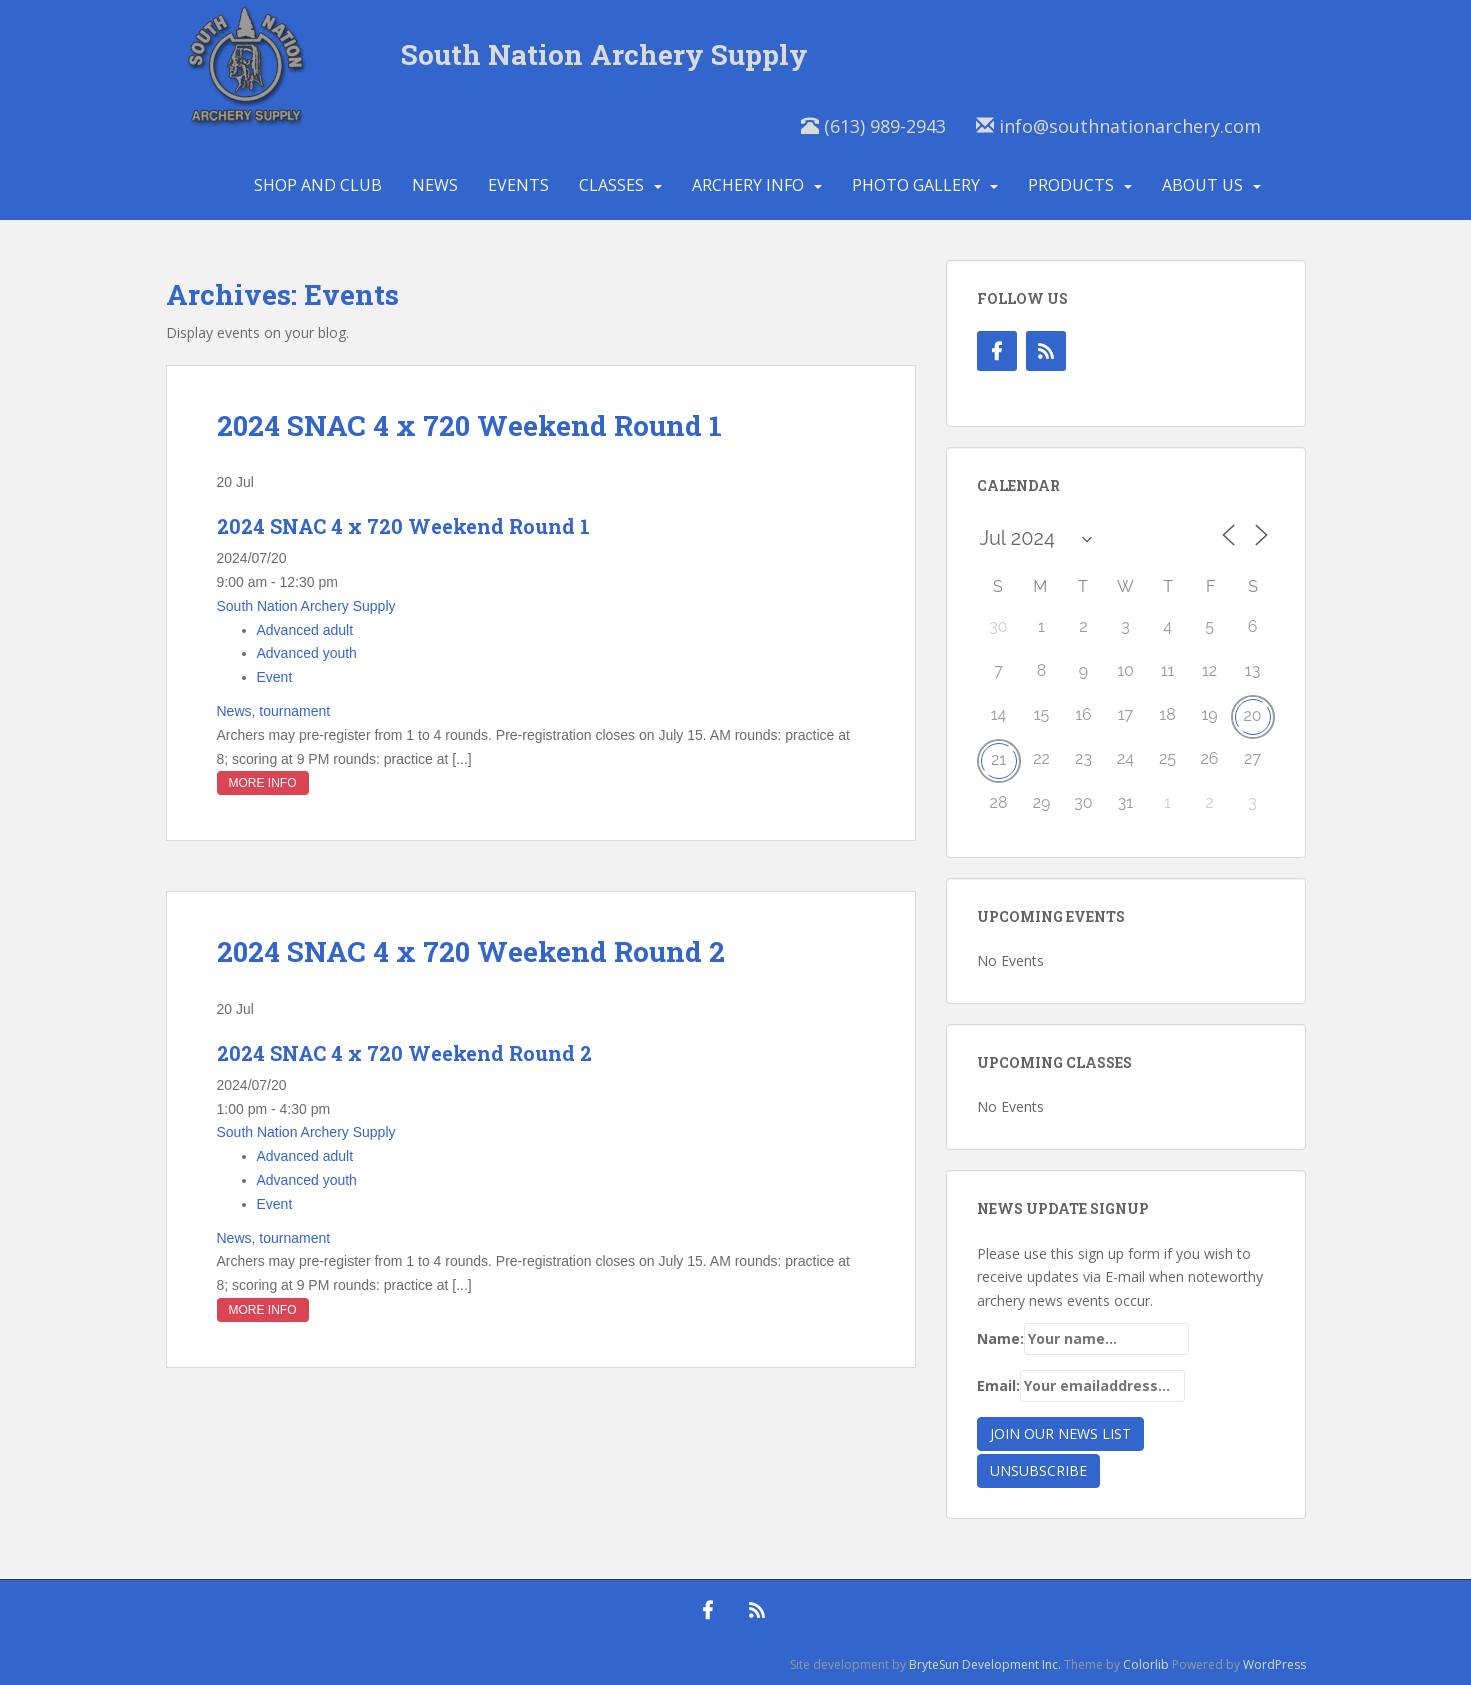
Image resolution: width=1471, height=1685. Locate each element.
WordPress (1274, 1664)
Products (1071, 185)
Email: (1081, 1386)
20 (1252, 715)
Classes (611, 185)
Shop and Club (318, 185)
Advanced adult (305, 630)
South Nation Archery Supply (604, 54)
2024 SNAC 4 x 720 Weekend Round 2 (471, 951)
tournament (294, 711)
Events (518, 185)
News (435, 185)
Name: (1083, 1339)
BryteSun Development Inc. (985, 1664)
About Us (1202, 185)
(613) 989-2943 (873, 126)
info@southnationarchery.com (1118, 126)
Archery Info (748, 185)
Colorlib (1146, 1664)
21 (998, 759)
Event (275, 677)
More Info (263, 783)
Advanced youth (307, 653)
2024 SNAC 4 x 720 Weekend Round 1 (469, 425)
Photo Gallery (916, 185)
